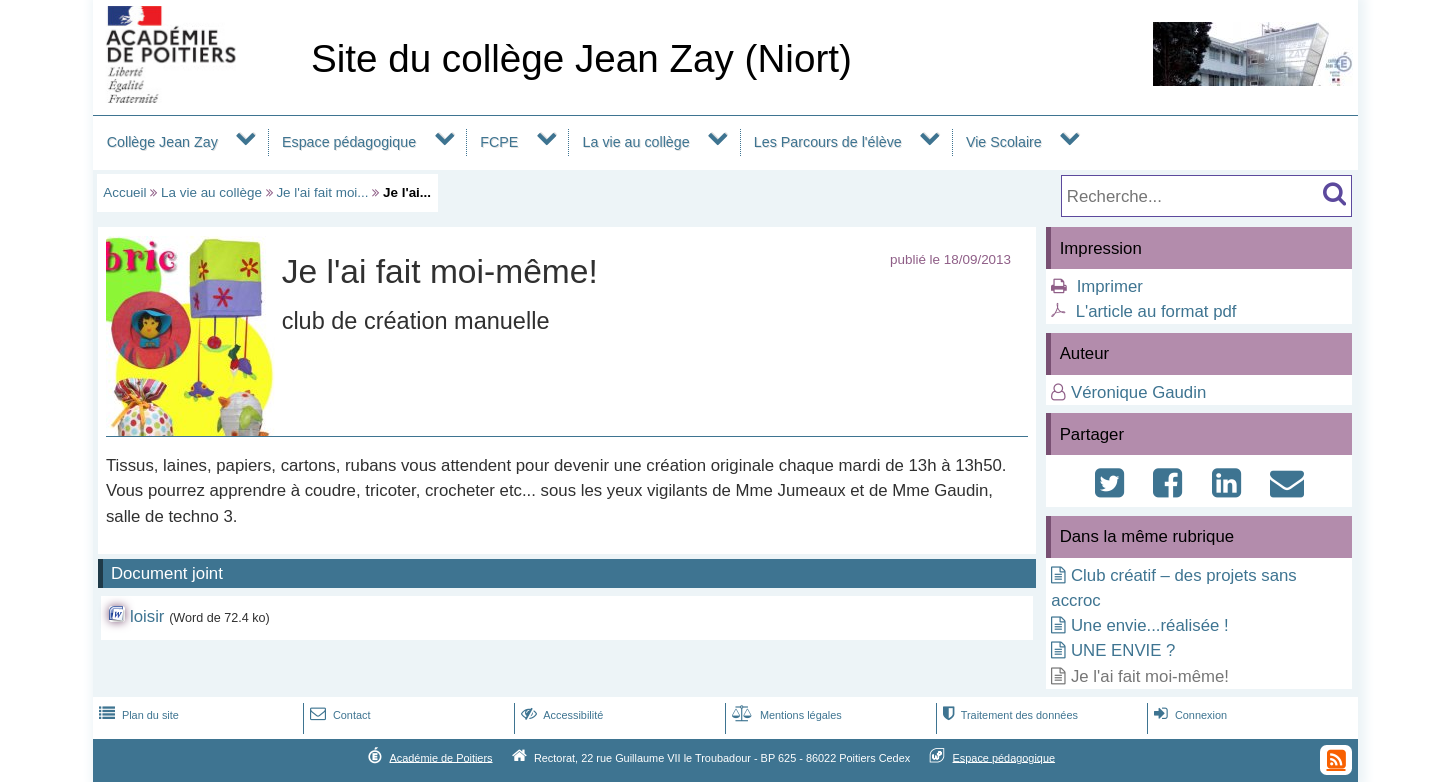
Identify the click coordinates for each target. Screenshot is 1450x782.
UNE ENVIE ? (1123, 650)
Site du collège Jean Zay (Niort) (581, 58)
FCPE (499, 142)
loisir (147, 616)
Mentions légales (785, 715)
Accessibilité (560, 715)
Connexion (1188, 715)
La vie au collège (636, 142)
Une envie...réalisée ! (1150, 625)
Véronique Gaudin (1138, 392)
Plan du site (137, 715)
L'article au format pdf (1156, 311)
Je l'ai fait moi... (322, 192)
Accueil (124, 192)
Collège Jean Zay (162, 142)
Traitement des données (1008, 715)
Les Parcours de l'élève (828, 142)
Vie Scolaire (1004, 142)
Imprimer (1110, 286)
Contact (338, 715)
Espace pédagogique (349, 142)
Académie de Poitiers (440, 757)
